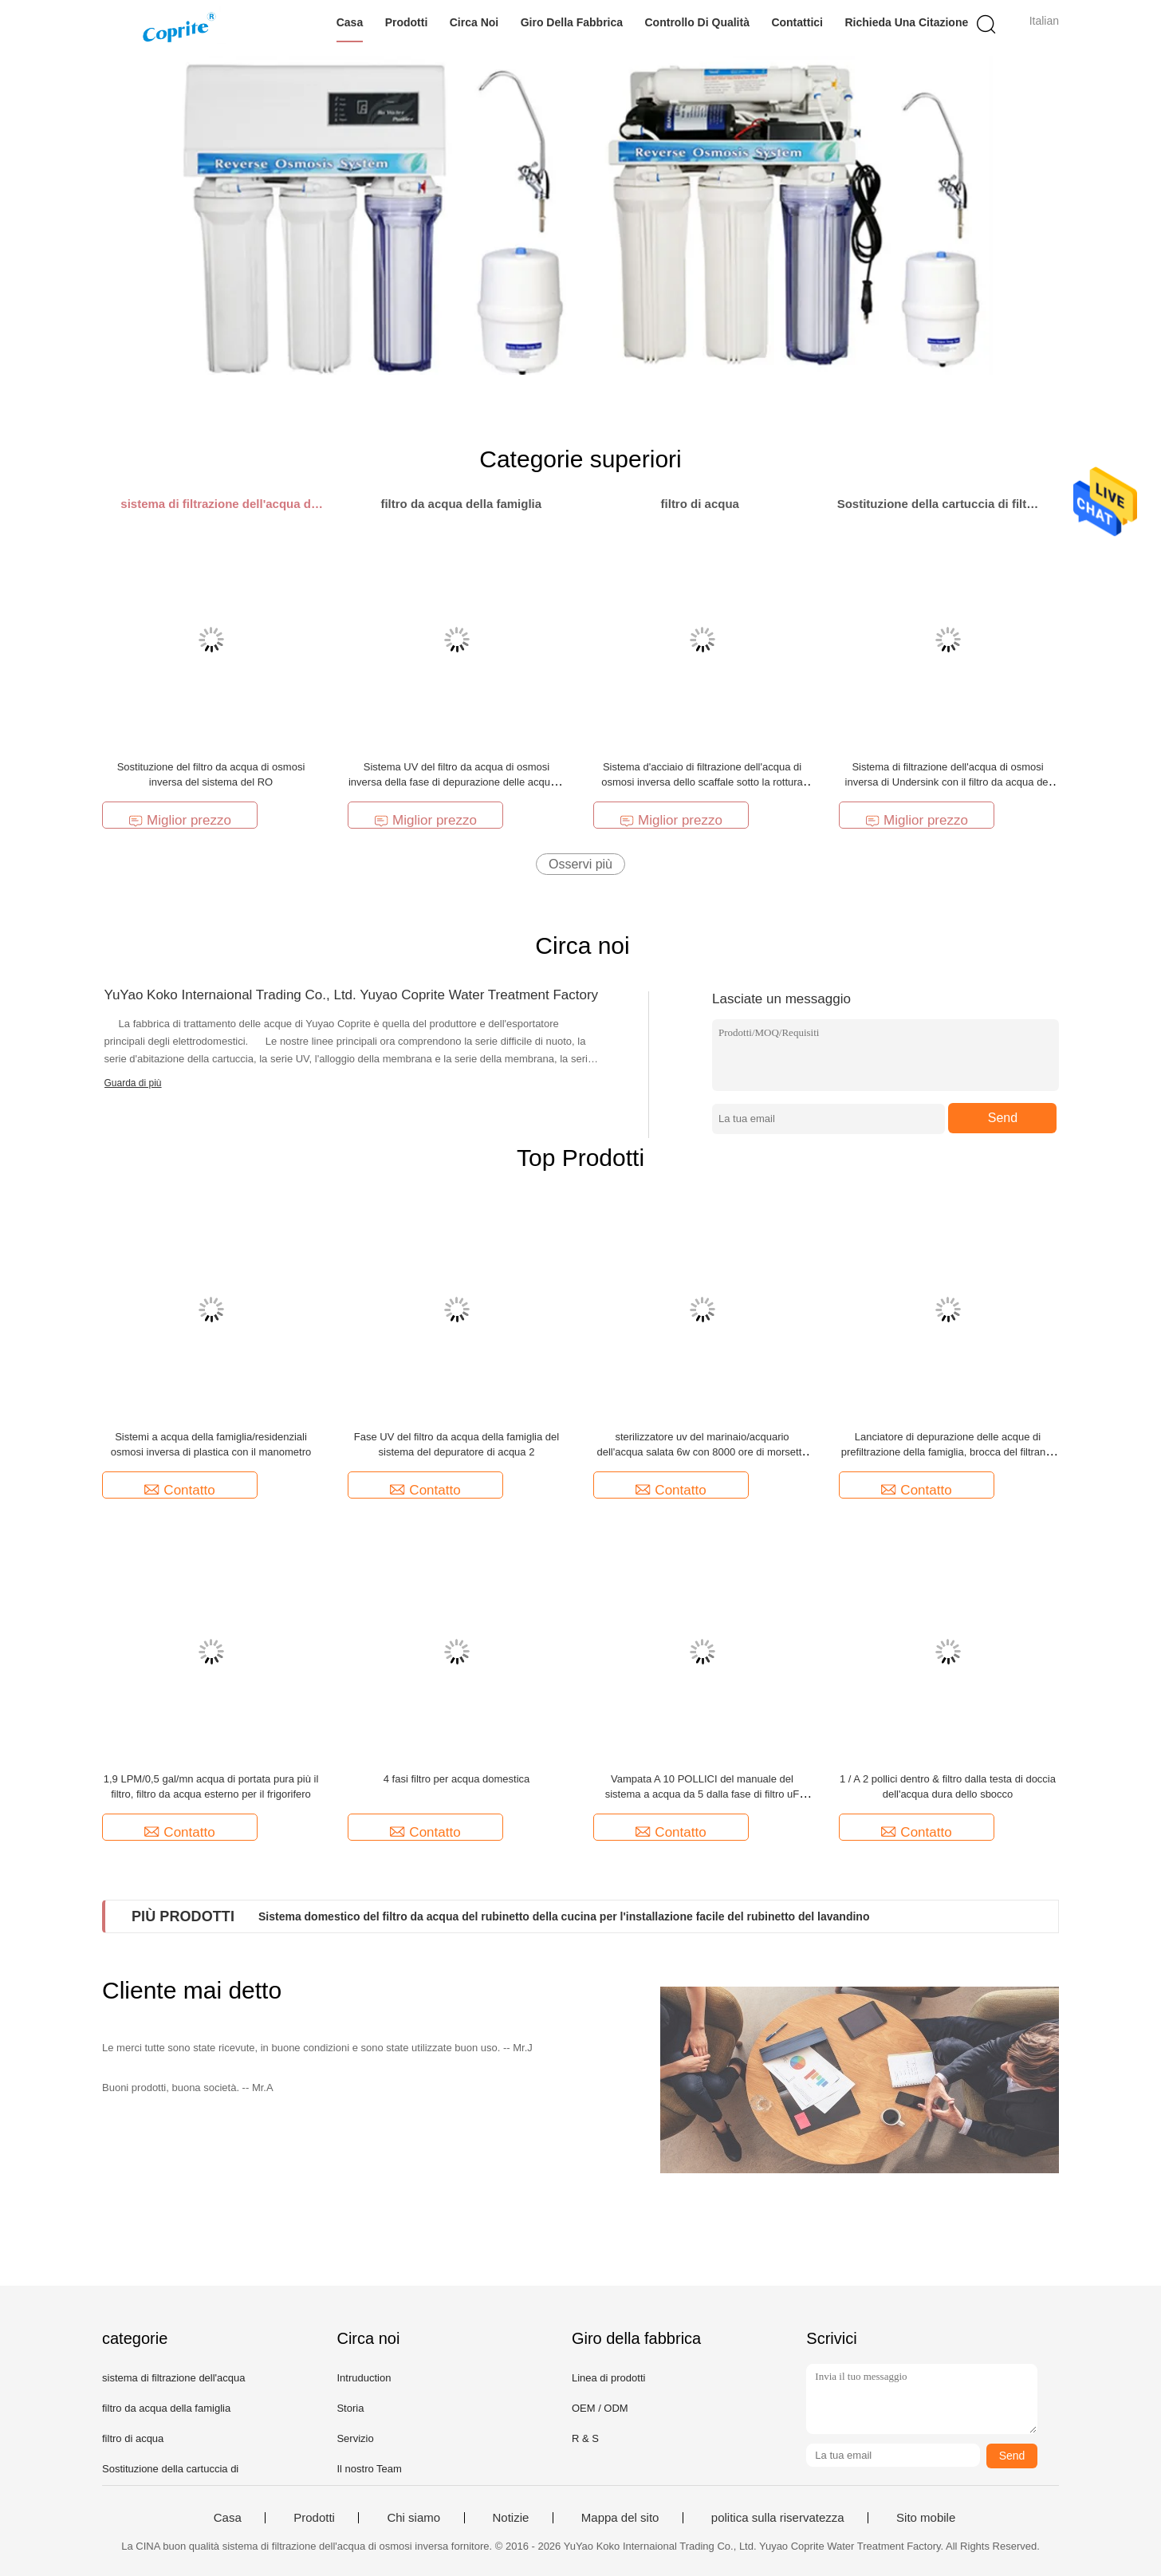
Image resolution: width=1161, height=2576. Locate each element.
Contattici (797, 22)
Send (1002, 1118)
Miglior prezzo (179, 820)
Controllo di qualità (697, 22)
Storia (350, 2408)
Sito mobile (925, 2517)
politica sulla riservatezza (777, 2517)
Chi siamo (413, 2517)
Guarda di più (133, 1083)
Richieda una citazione (906, 22)
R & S (585, 2438)
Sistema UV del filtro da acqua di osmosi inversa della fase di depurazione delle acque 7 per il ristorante (456, 782)
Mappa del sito (620, 2517)
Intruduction (363, 2378)
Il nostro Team (368, 2469)
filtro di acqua (132, 2438)
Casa (349, 22)
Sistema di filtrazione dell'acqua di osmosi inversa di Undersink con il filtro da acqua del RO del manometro (948, 782)
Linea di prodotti (609, 2378)
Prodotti (406, 22)
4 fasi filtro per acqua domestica (457, 1779)
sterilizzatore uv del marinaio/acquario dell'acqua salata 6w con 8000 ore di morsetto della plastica (701, 1452)
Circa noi (474, 22)
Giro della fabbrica (572, 22)
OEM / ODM (600, 2408)
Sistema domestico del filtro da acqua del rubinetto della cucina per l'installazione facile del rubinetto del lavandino (564, 1916)
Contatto (179, 1490)
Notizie (511, 2517)
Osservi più (580, 864)
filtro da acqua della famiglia (166, 2408)
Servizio (354, 2438)
